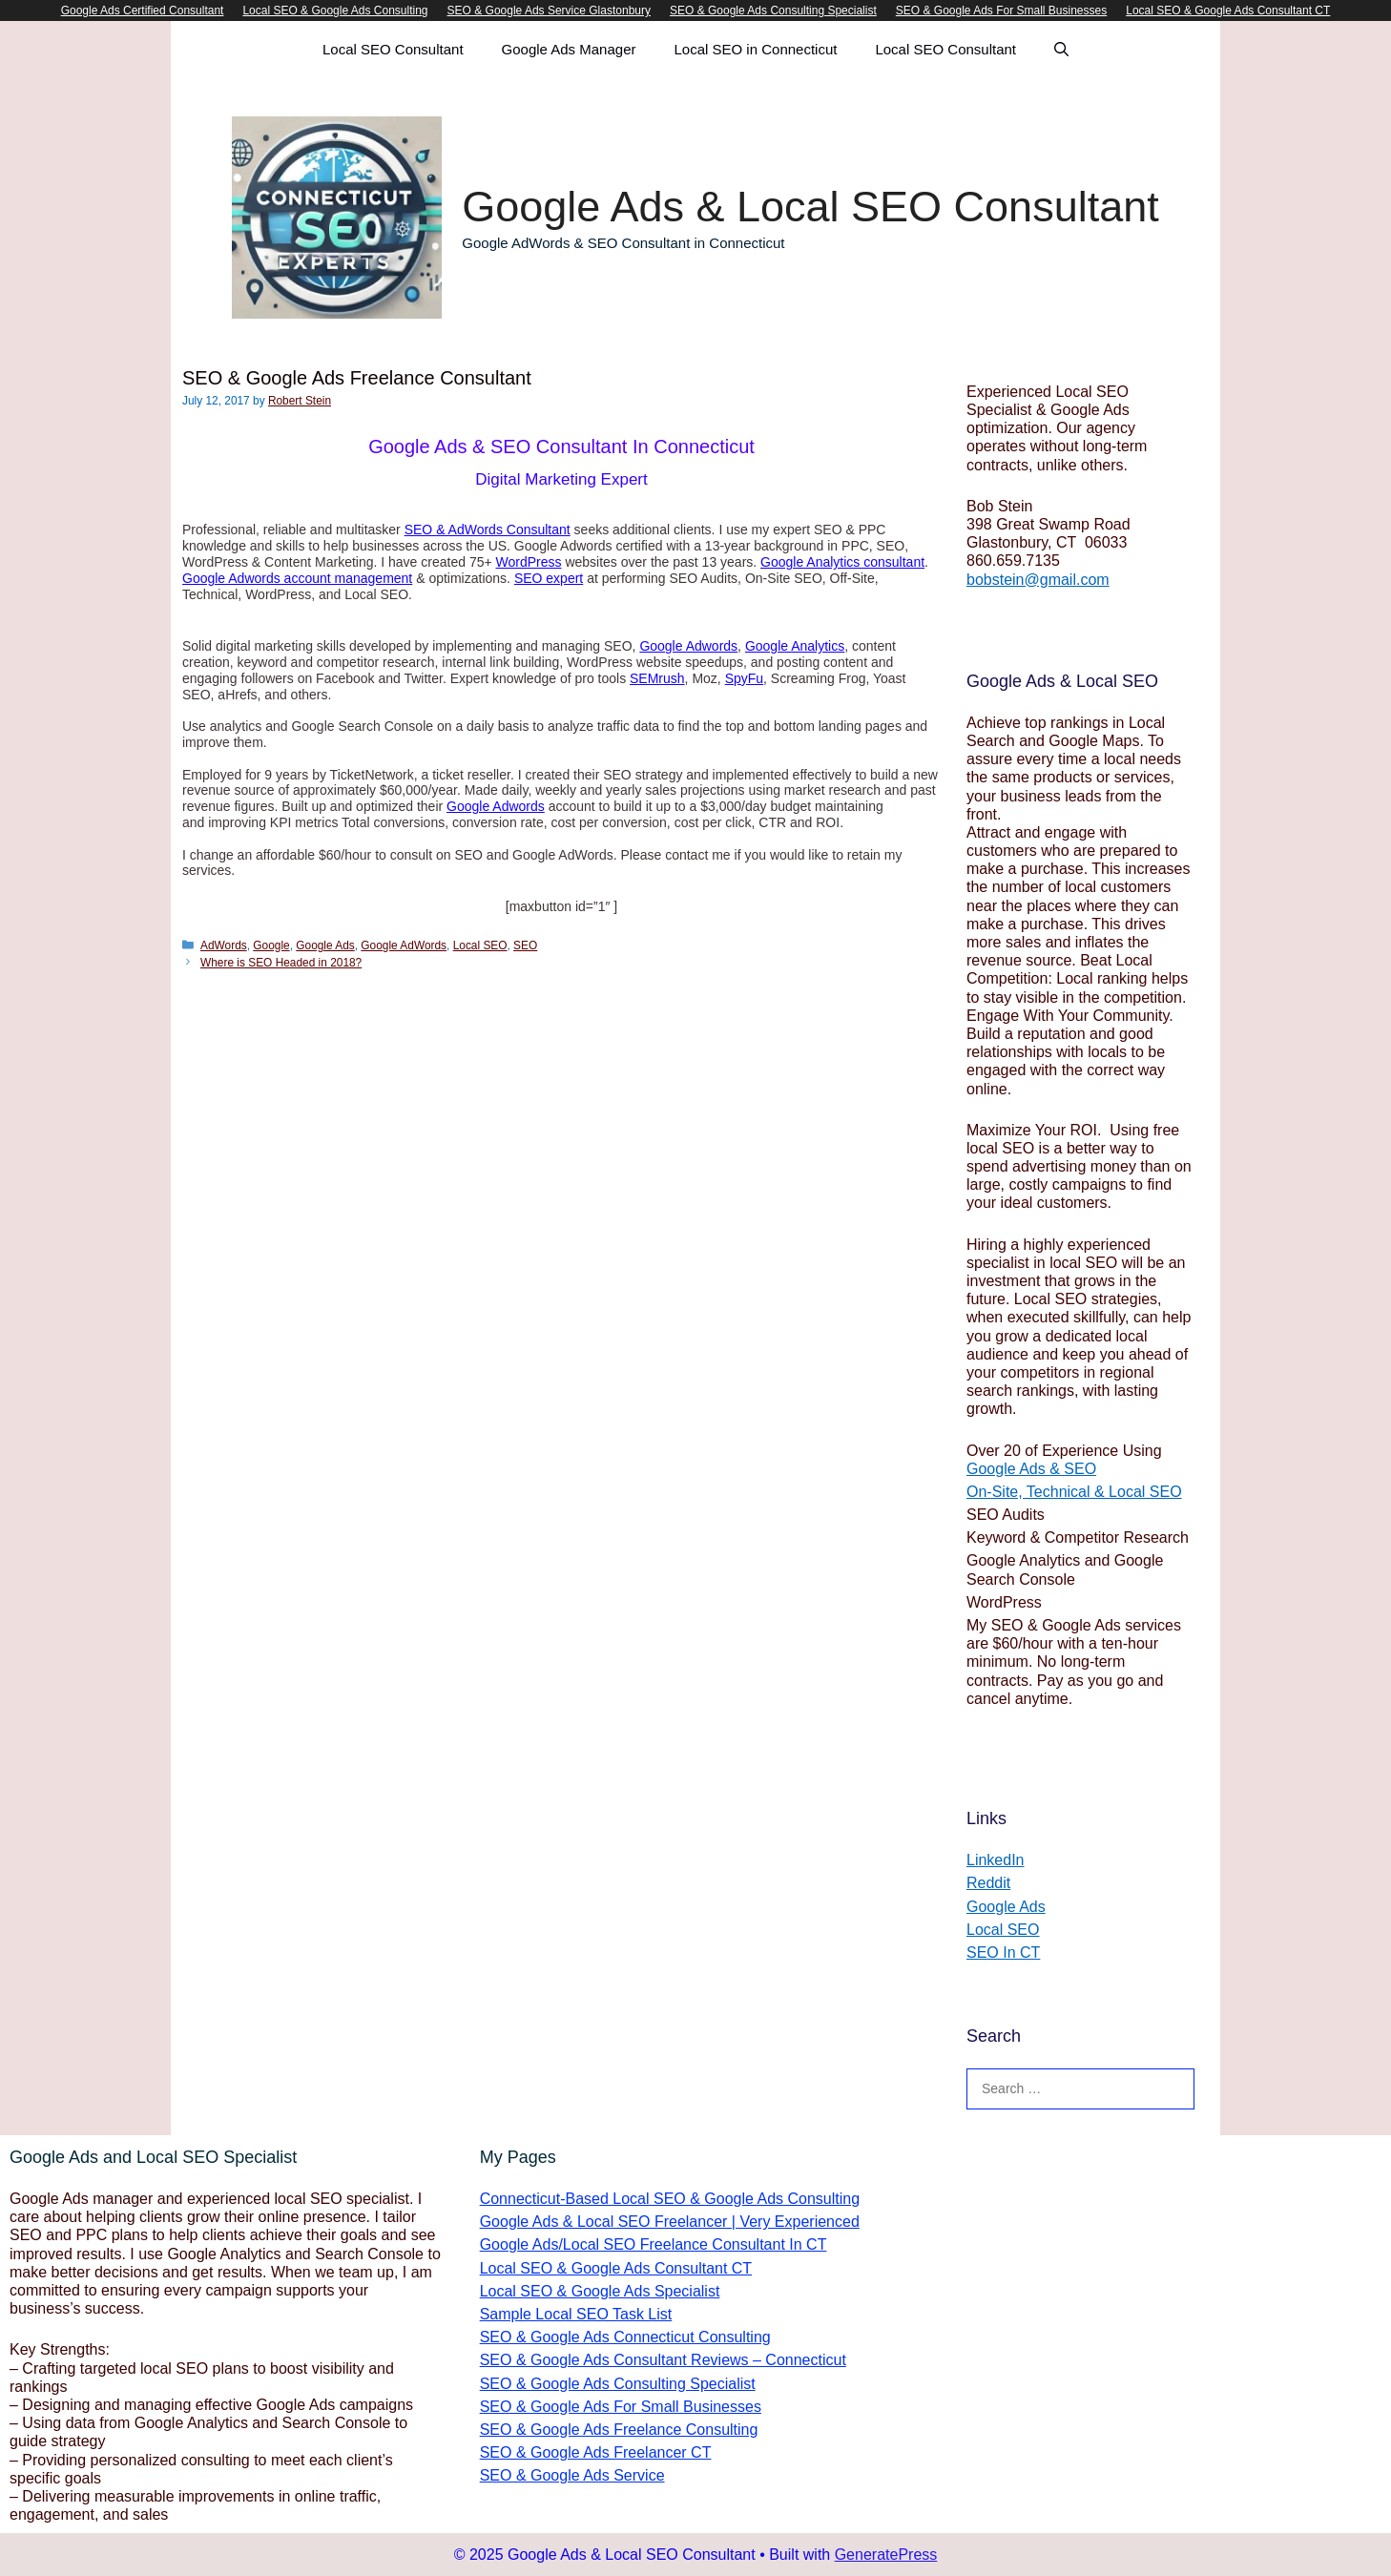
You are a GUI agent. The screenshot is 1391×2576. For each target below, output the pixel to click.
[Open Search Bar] (1061, 49)
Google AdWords (403, 945)
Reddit (988, 1883)
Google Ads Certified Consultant (142, 10)
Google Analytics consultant (842, 562)
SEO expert (548, 578)
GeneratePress (886, 2554)
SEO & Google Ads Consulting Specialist (773, 10)
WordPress (529, 562)
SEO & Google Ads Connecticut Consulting (625, 2337)
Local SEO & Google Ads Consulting (334, 10)
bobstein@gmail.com (1038, 579)
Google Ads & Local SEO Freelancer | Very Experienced (670, 2221)
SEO (525, 945)
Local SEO (480, 945)
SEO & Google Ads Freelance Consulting (619, 2429)
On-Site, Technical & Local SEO (1074, 1492)
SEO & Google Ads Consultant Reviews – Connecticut (663, 2360)
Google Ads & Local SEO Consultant (810, 206)
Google (271, 945)
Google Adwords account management (297, 578)
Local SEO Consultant (393, 49)
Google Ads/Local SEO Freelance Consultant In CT (653, 2244)
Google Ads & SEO (1031, 1469)
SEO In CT (1003, 1952)
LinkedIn (995, 1860)
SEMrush (657, 678)
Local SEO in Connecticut (756, 49)
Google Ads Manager (569, 49)
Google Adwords (688, 646)
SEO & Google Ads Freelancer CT (596, 2452)
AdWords (223, 945)
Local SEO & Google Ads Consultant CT (1228, 10)
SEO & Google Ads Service (572, 2475)
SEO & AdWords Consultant (488, 529)
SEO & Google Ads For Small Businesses (1001, 10)
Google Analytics (794, 646)
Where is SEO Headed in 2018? (281, 962)
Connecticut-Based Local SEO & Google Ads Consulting (670, 2199)
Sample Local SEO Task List (576, 2314)
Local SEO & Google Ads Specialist (600, 2291)
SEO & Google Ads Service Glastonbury (549, 10)
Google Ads (325, 945)
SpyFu (744, 678)
